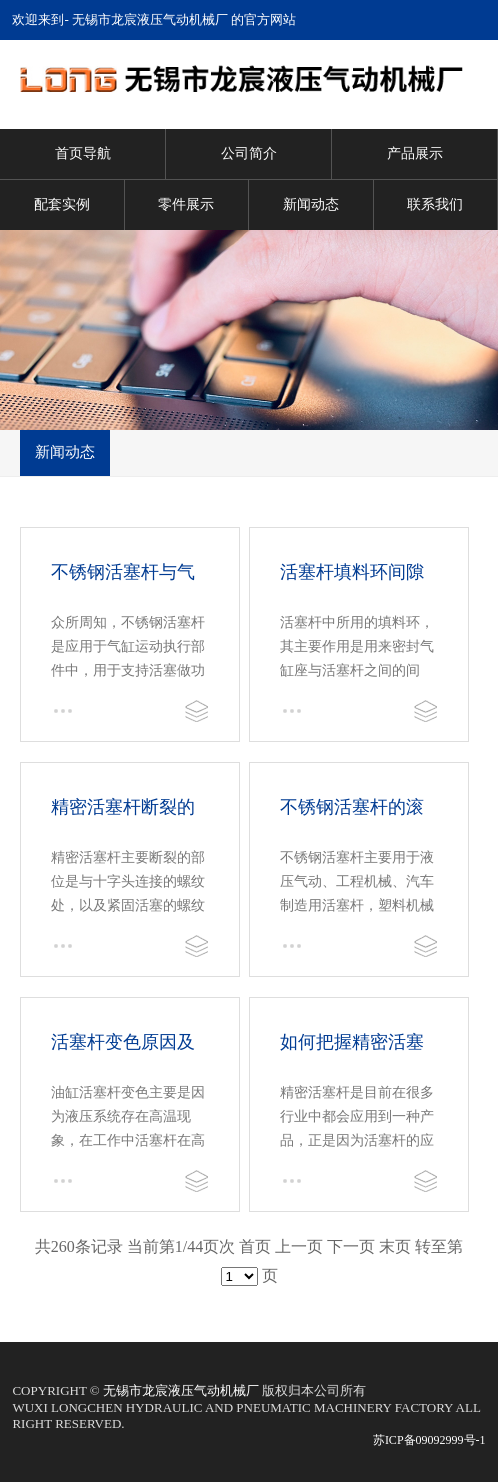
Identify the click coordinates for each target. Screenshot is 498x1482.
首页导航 (83, 153)
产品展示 (415, 153)
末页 (395, 1246)
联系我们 (435, 204)
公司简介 (249, 153)
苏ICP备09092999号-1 (429, 1440)
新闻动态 (311, 204)
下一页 (351, 1246)
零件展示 (186, 204)
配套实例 (62, 204)
